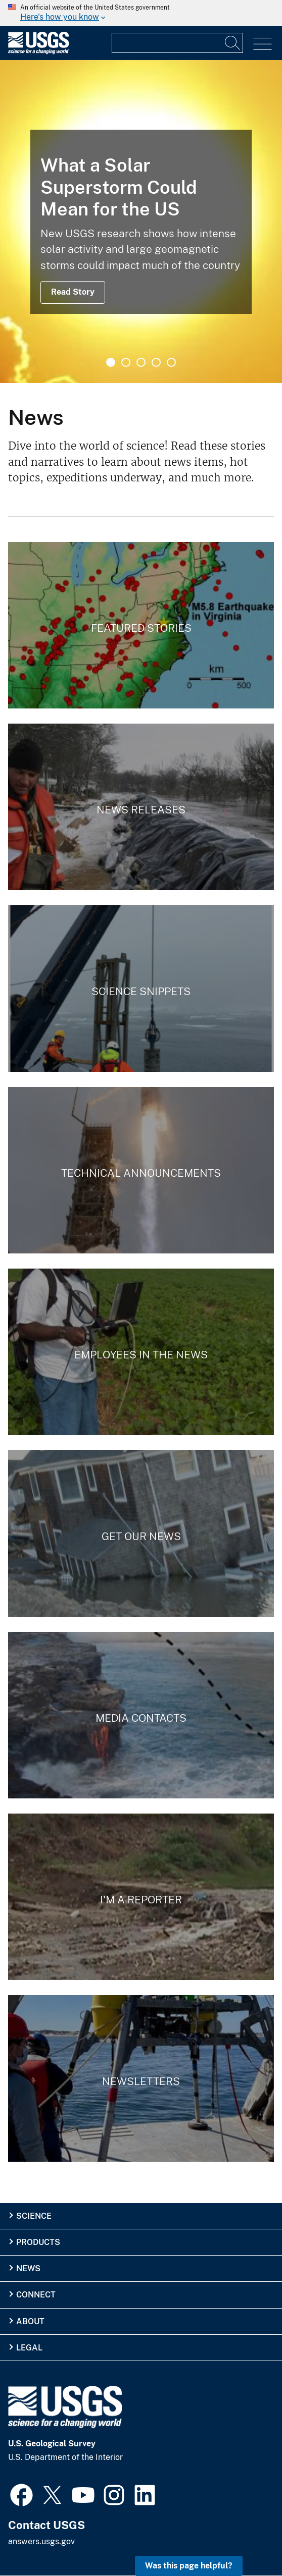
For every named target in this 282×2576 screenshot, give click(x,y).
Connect (36, 2294)
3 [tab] (141, 362)
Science (34, 2216)
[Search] (233, 43)
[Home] (38, 52)
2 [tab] (125, 362)
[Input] (177, 43)
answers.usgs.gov (41, 2541)
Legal (29, 2347)
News (28, 2268)
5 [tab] (171, 362)
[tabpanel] (141, 221)
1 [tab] (110, 362)
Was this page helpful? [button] (188, 2565)
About (30, 2321)
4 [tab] (156, 362)
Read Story (73, 292)
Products (38, 2242)
